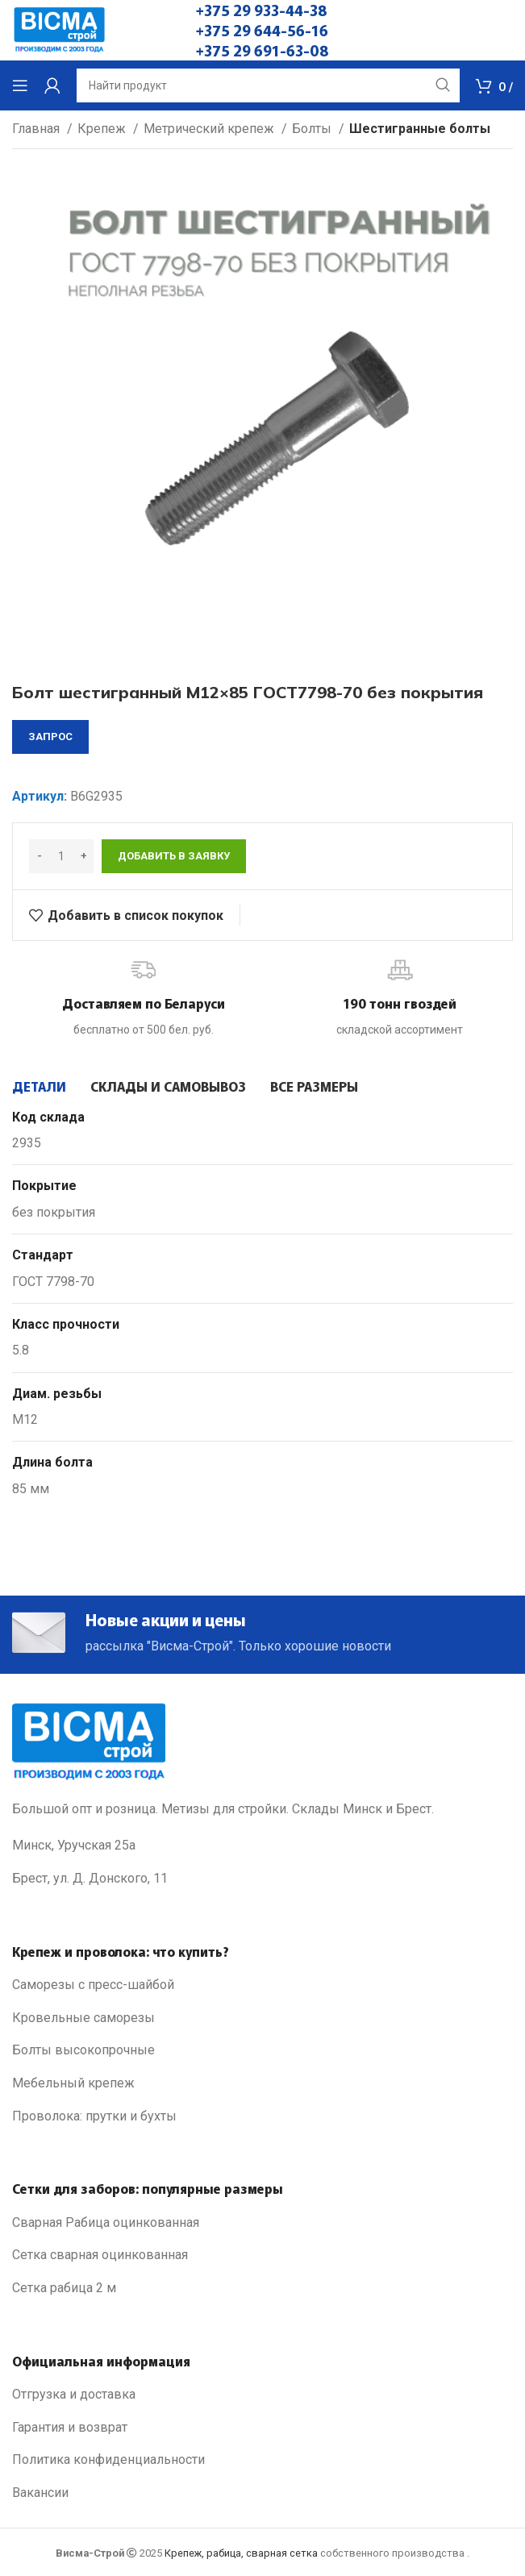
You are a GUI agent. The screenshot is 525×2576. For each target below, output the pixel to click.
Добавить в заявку (174, 856)
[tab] (39, 1086)
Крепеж (103, 128)
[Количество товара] (61, 856)
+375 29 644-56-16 (262, 29)
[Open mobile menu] (20, 85)
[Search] (268, 85)
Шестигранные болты (419, 128)
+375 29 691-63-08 (262, 50)
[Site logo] (59, 29)
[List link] (262, 1985)
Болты (313, 128)
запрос (50, 736)
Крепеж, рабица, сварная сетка (241, 2553)
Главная (37, 128)
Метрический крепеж (210, 128)
